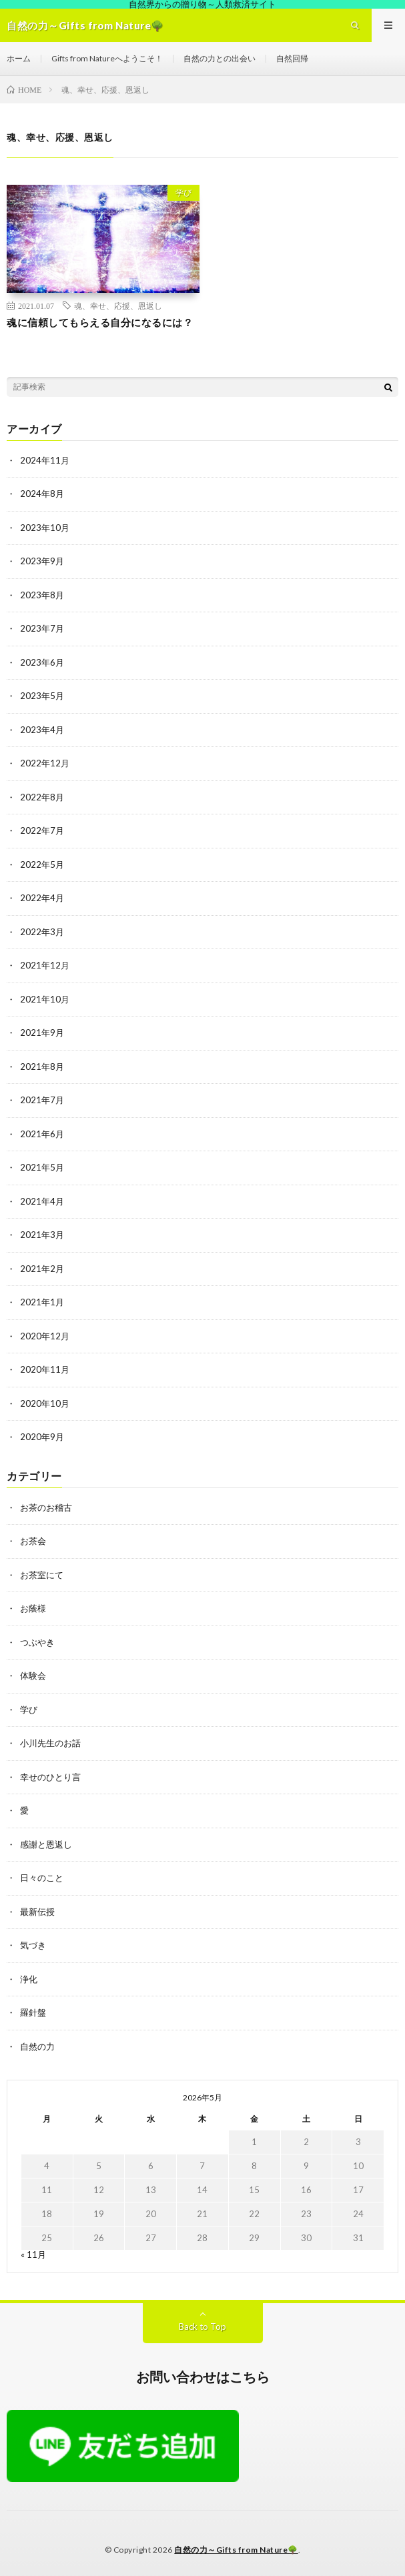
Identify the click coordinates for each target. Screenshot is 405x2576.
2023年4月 (42, 729)
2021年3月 (42, 1234)
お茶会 (33, 1540)
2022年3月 (42, 931)
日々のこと (41, 1877)
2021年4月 (42, 1201)
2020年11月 (44, 1369)
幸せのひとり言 (50, 1777)
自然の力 (37, 2046)
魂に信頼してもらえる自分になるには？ (100, 322)
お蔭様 (33, 1608)
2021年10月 (44, 999)
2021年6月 (42, 1134)
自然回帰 (292, 58)
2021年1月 (42, 1302)
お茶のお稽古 (46, 1507)
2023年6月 (42, 662)
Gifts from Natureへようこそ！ (107, 58)
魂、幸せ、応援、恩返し (118, 305)
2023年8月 (42, 595)
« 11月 (33, 2254)
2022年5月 (42, 864)
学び (183, 192)
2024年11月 (44, 460)
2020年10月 (44, 1403)
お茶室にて (41, 1574)
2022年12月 (44, 763)
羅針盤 (33, 2012)
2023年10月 (44, 527)
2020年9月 (42, 1436)
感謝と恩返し (46, 1844)
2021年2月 (42, 1268)
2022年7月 (42, 830)
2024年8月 (42, 493)
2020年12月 (44, 1336)
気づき (33, 1945)
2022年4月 (42, 897)
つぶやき (37, 1642)
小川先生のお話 (50, 1743)
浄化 (28, 1979)
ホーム (19, 58)
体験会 (33, 1675)
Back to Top (202, 2326)
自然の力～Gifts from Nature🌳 (236, 2550)
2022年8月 (42, 797)
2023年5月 (42, 695)
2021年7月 (42, 1100)
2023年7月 (42, 628)
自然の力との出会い (219, 58)
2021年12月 (44, 965)
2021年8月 (42, 1066)
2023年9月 (42, 561)
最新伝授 (37, 1911)
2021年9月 (42, 1032)
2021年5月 (42, 1167)
